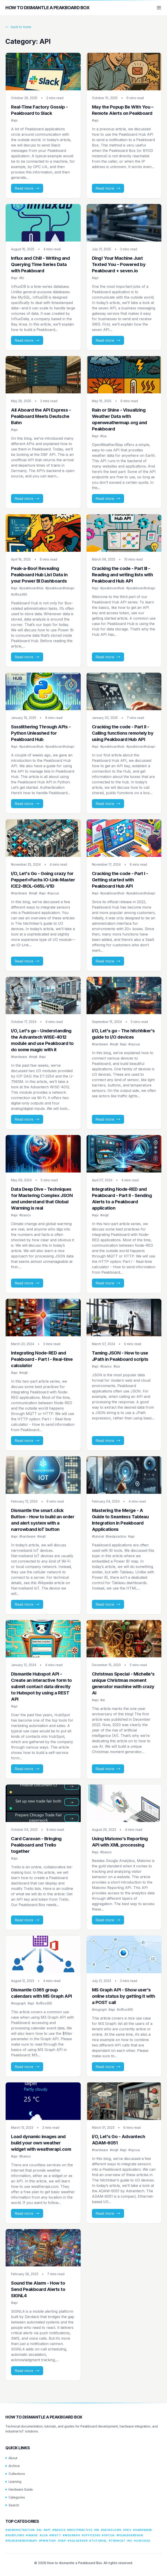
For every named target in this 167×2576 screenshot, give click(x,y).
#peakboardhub (31, 588)
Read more (27, 188)
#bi (21, 278)
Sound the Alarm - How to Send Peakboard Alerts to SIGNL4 (38, 2289)
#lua (103, 436)
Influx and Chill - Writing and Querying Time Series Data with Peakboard (40, 264)
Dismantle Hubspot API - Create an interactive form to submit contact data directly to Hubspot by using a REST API (41, 1686)
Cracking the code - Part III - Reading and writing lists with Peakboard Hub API (122, 575)
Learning (13, 2481)
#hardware (19, 893)
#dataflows (111, 2530)
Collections (15, 2474)
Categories (15, 2497)
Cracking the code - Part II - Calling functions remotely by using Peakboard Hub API (123, 733)
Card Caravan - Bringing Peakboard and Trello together (36, 1845)
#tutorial (98, 1536)
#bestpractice (116, 1536)
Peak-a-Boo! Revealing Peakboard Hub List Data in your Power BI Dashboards (39, 575)
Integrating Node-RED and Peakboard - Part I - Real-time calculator (42, 1359)
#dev (127, 2530)
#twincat (117, 2540)
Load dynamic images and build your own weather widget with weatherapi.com (41, 2143)
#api (14, 120)
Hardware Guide (19, 2489)
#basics (25, 1215)
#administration (20, 2530)
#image (32, 2535)
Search (12, 2505)
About (11, 2458)
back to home (18, 27)
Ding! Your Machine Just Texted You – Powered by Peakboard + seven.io (119, 264)
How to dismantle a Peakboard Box (47, 7)
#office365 (19, 594)
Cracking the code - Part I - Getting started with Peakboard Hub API (120, 880)
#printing (47, 2540)
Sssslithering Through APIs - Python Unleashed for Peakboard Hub (41, 733)
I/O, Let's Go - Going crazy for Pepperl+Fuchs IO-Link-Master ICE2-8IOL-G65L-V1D (43, 880)
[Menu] (159, 7)
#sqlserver (77, 2540)
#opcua (53, 893)
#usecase (142, 2540)
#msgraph (18, 2003)
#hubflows (14, 2535)
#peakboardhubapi (59, 588)
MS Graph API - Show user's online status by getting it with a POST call (123, 1996)
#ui (129, 2540)
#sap (62, 2540)
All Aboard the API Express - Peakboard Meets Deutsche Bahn (41, 416)
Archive (12, 2466)
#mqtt (33, 893)
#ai (102, 1700)
